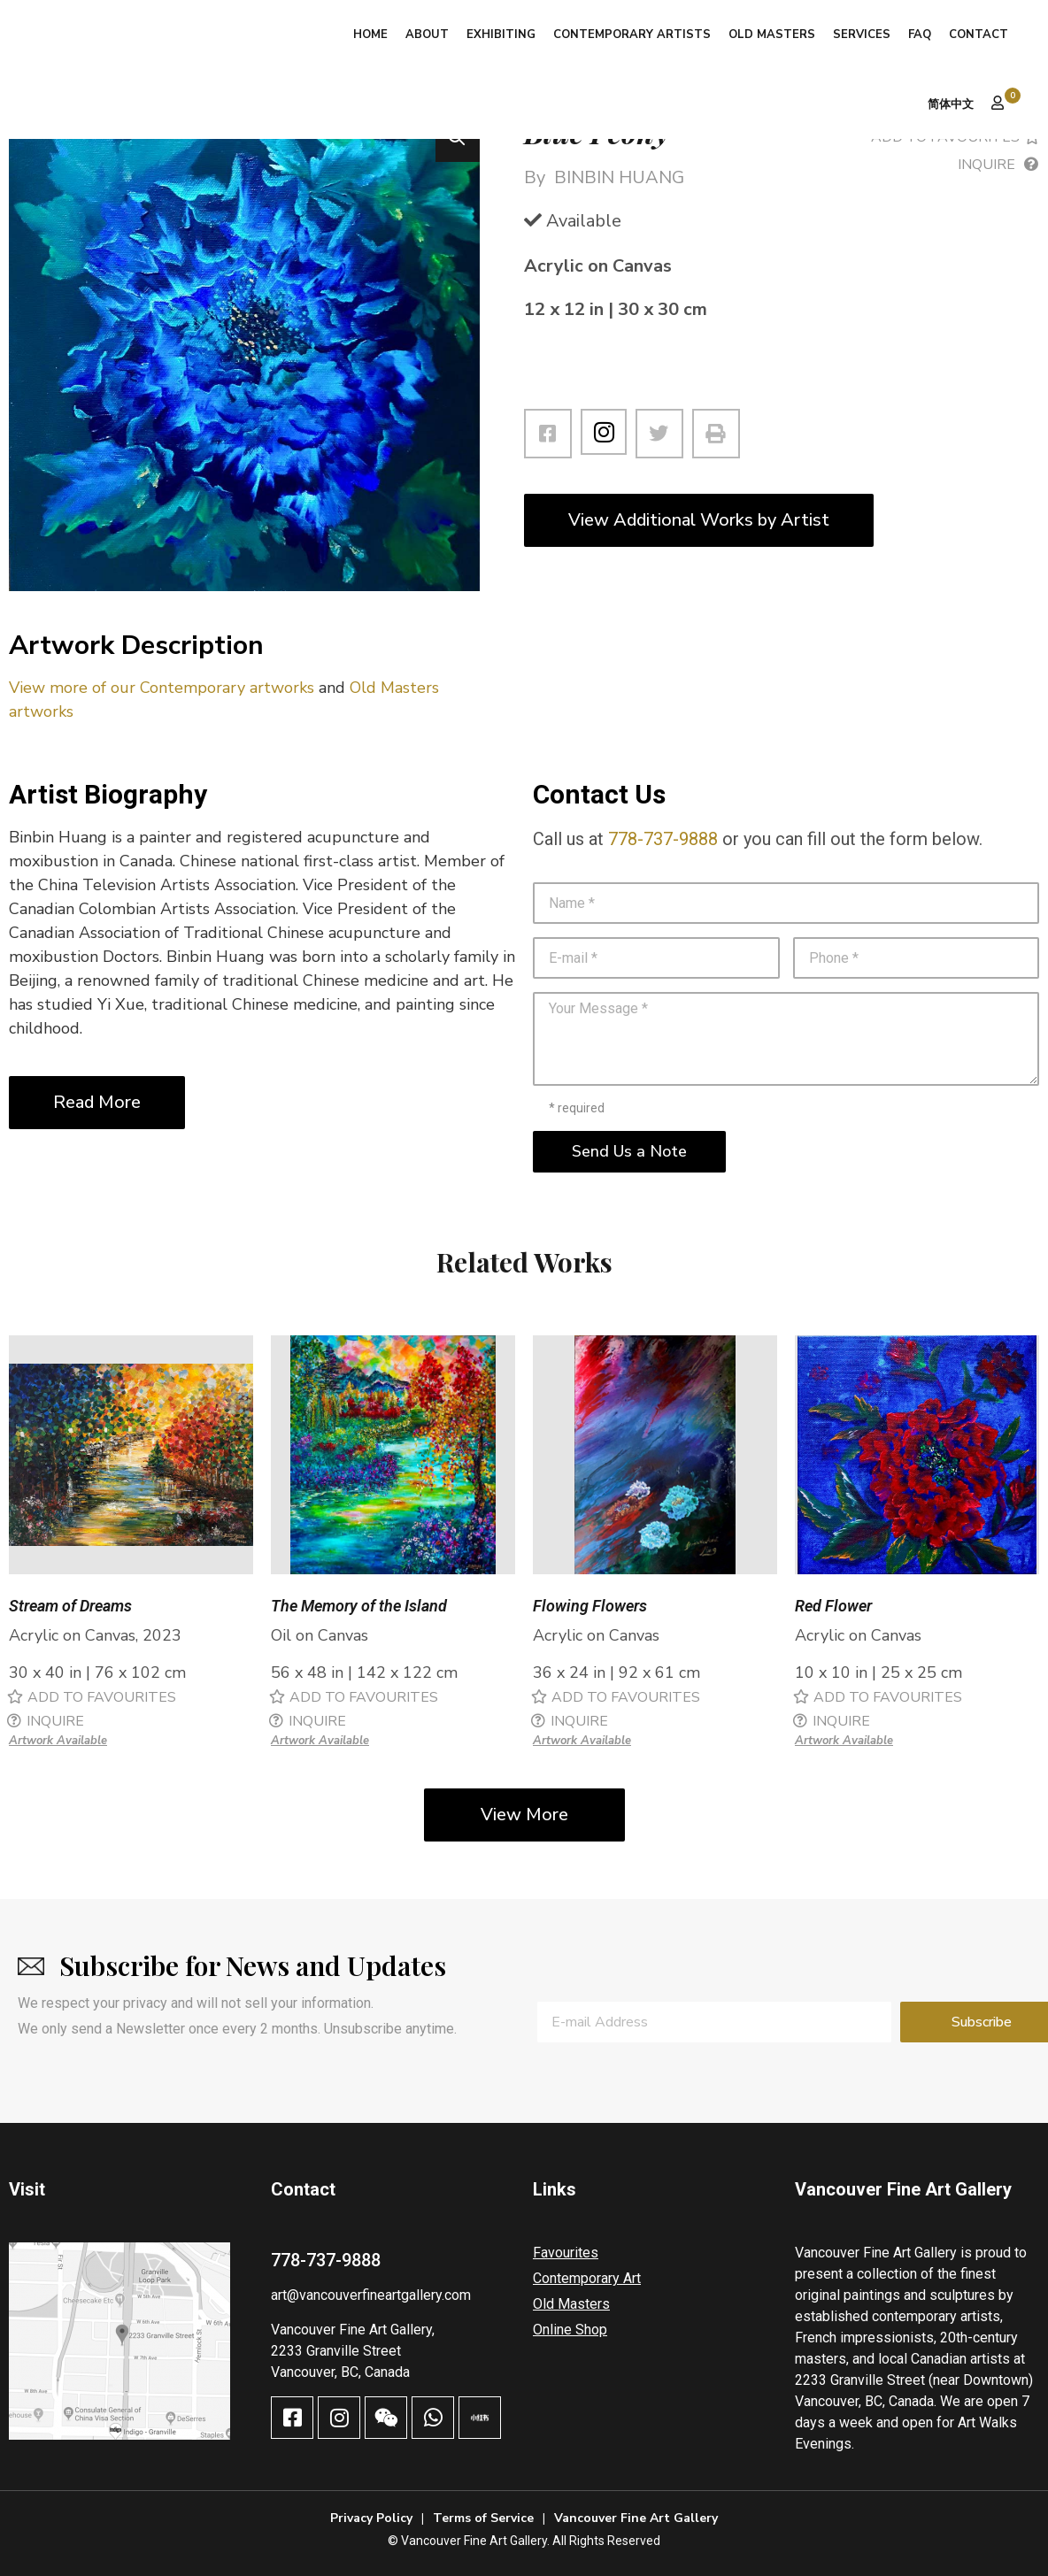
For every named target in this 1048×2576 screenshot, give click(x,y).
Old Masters (771, 34)
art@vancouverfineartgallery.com (371, 2295)
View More (524, 1814)
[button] (457, 140)
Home (370, 34)
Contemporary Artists (632, 34)
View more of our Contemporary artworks (161, 687)
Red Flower (833, 1605)
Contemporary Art (587, 2278)
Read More (97, 1102)
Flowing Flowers (590, 1605)
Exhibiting (501, 34)
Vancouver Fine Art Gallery (636, 2518)
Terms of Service (483, 2518)
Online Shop (570, 2329)
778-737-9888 (663, 839)
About (427, 34)
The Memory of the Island (359, 1605)
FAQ (919, 34)
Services (861, 34)
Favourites (565, 2252)
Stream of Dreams (70, 1605)
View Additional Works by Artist (698, 520)
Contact (978, 34)
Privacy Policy (371, 2518)
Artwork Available (58, 1741)
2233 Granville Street (336, 2350)
